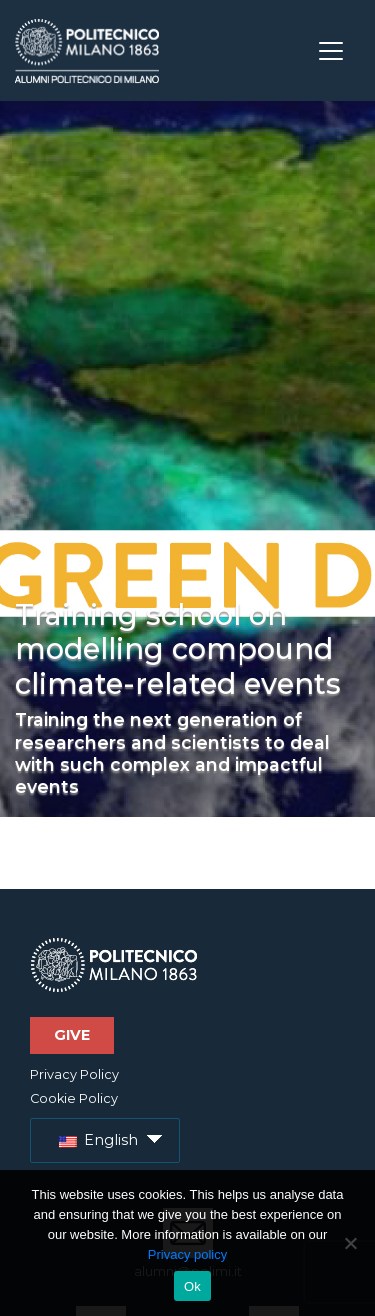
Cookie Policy (74, 1098)
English (98, 1140)
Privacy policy (187, 1254)
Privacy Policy (74, 1074)
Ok (192, 1286)
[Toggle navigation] (331, 51)
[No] (350, 1243)
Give (72, 1035)
